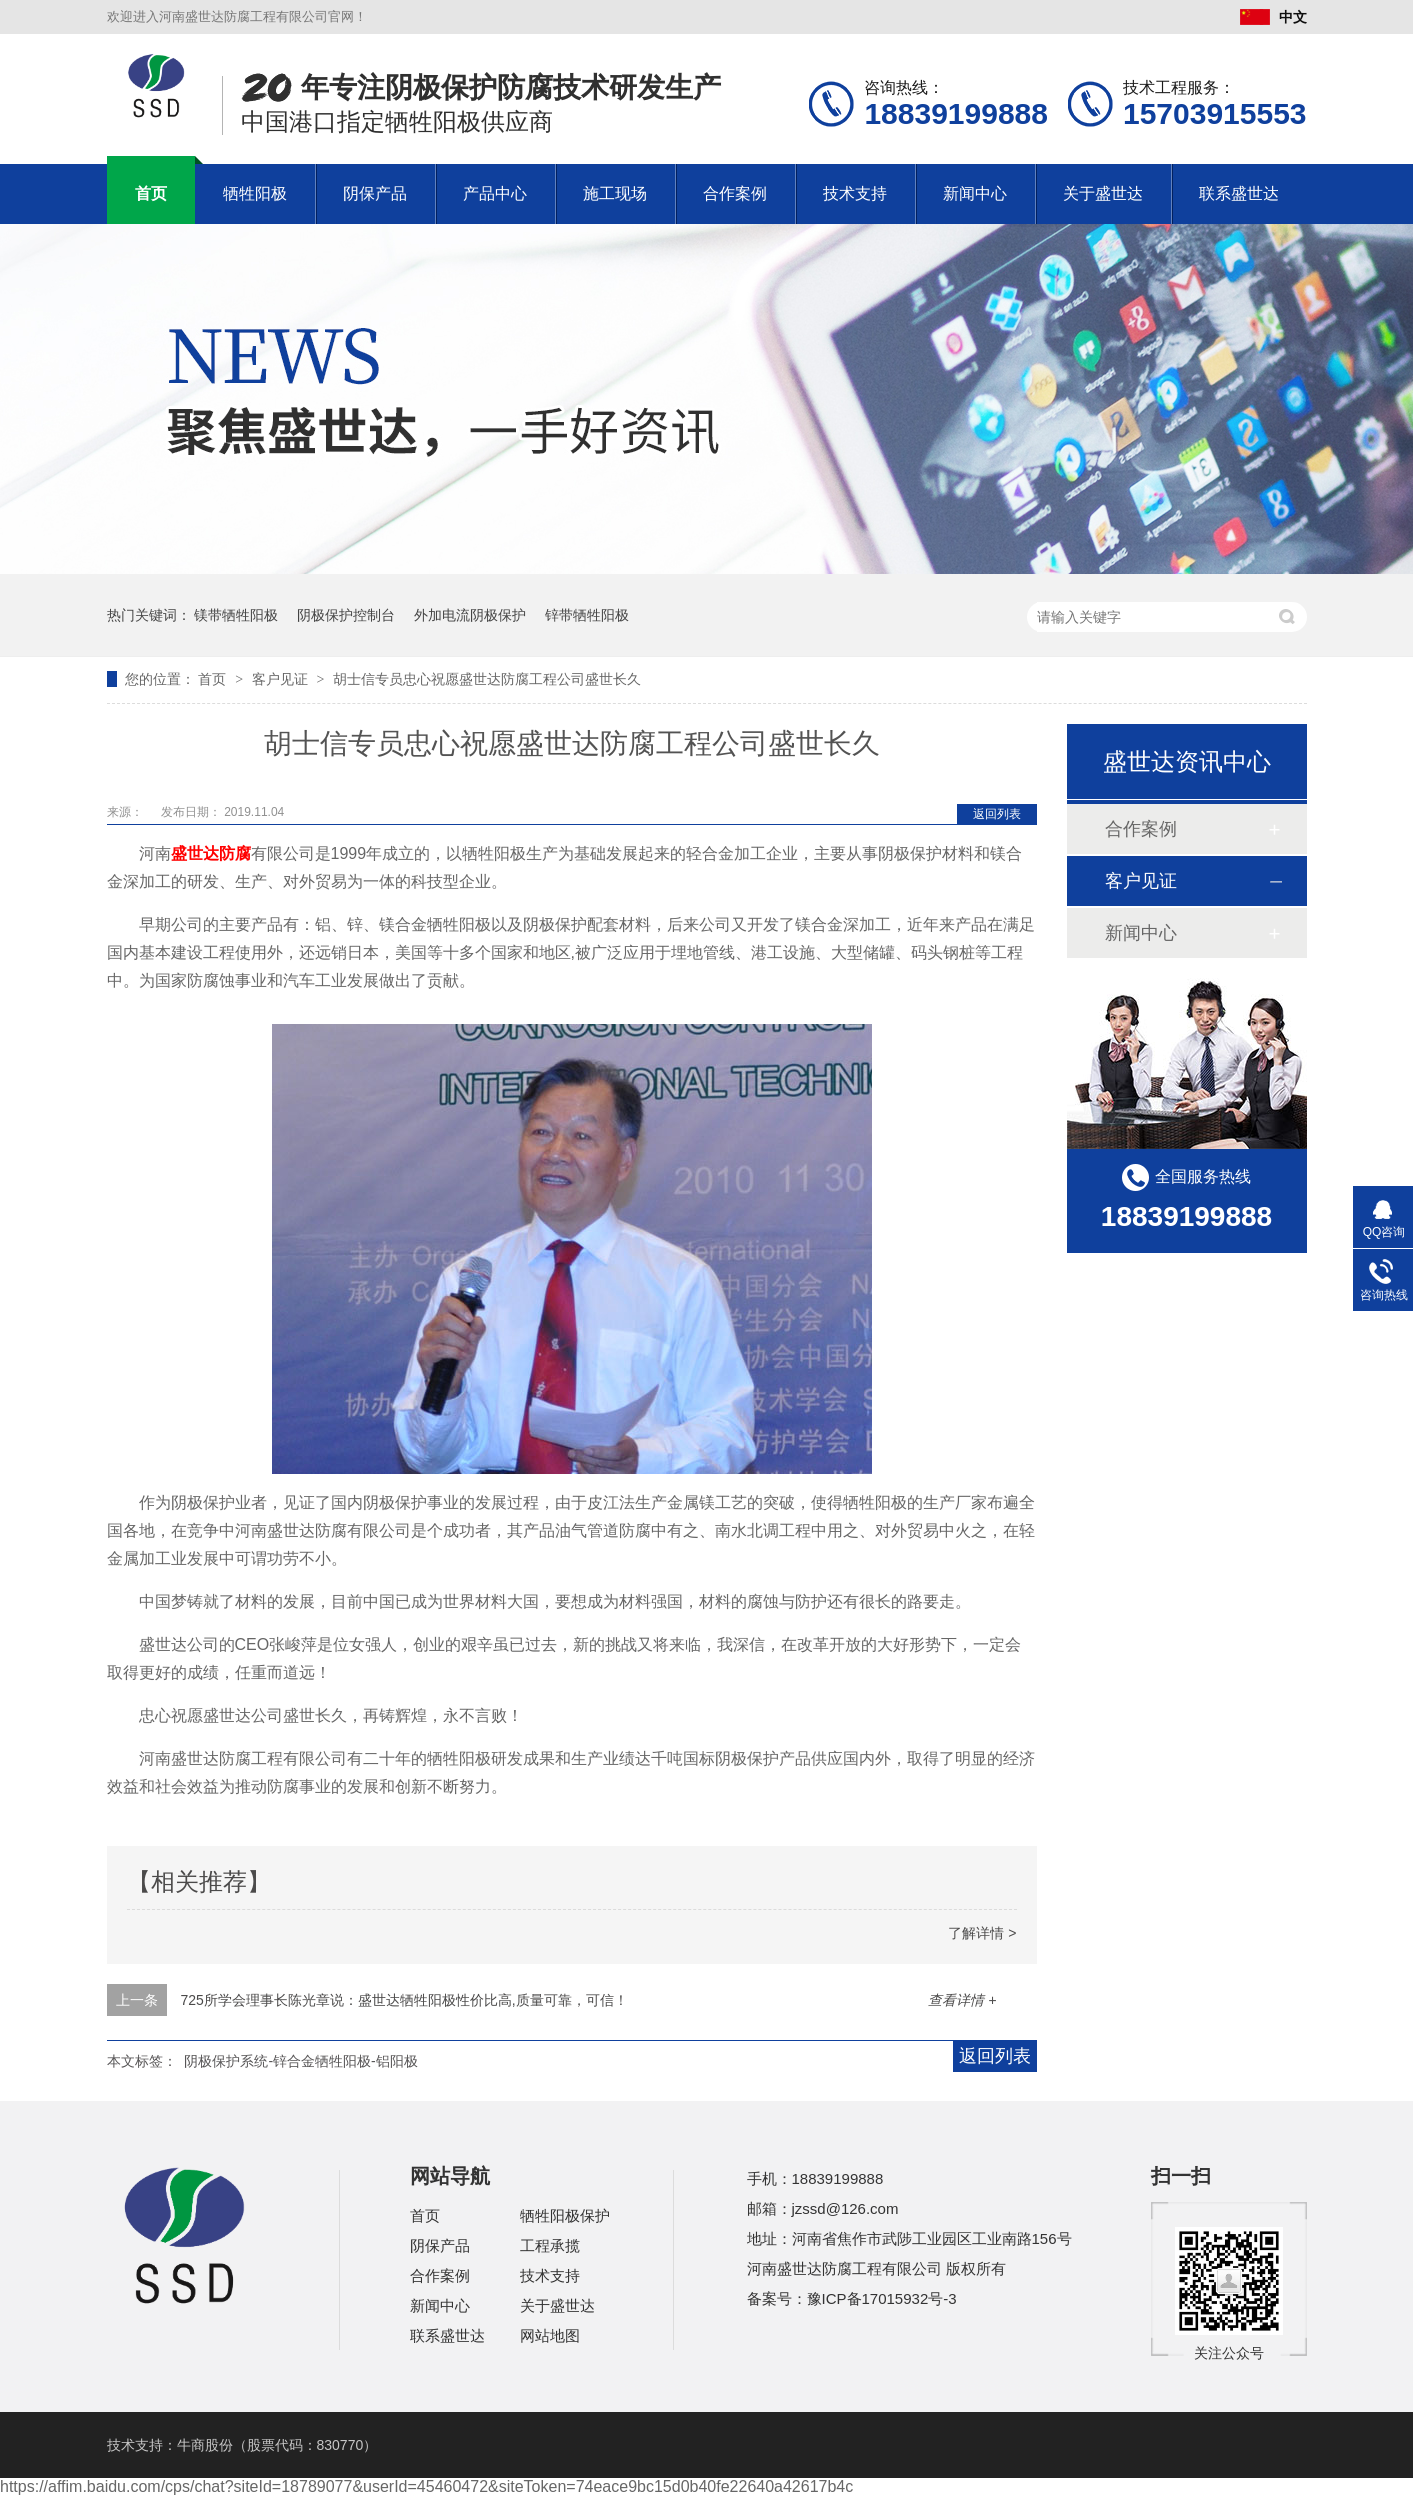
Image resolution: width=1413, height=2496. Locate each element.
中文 (1273, 17)
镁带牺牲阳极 (236, 615)
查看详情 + (962, 2000)
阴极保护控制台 (346, 615)
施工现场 (615, 193)
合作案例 (735, 193)
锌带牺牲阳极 (587, 615)
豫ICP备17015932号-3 (882, 2298)
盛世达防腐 (211, 853)
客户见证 (282, 679)
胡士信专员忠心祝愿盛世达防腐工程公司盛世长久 (487, 679)
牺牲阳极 (255, 193)
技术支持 (855, 193)
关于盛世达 (1103, 193)
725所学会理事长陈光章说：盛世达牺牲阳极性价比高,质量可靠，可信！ (403, 2000)
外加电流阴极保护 (470, 615)
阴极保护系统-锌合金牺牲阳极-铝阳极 (300, 2061)
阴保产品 (375, 193)
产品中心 (495, 193)
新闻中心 (975, 193)
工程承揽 (550, 2245)
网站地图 (550, 2335)
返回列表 (997, 814)
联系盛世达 (1239, 193)
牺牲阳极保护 (565, 2215)
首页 (151, 193)
